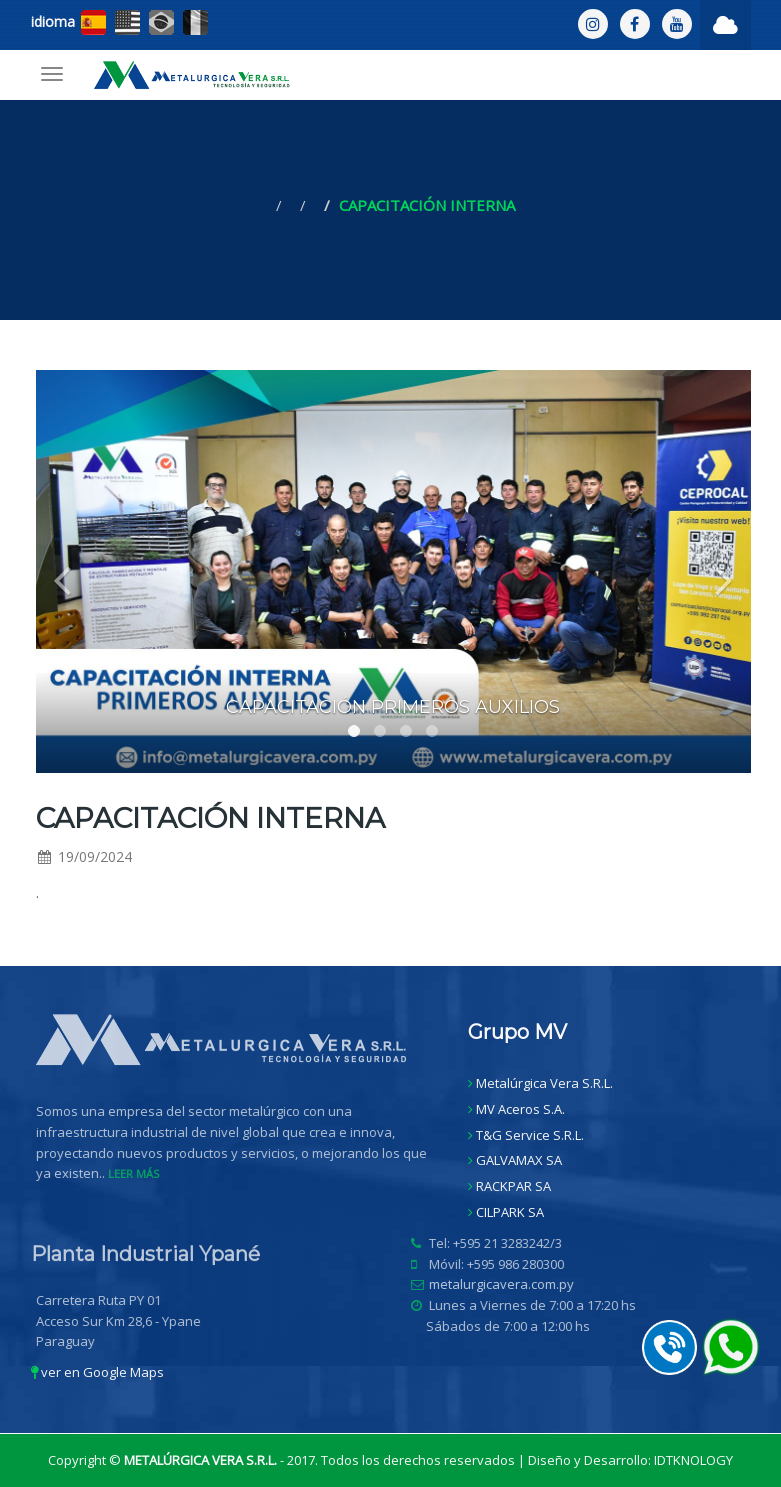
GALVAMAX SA (519, 1160)
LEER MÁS (139, 1173)
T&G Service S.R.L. (530, 1135)
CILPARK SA (510, 1212)
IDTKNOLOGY (693, 1460)
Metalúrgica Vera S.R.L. (544, 1083)
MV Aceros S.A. (520, 1109)
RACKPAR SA (513, 1186)
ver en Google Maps (97, 1372)
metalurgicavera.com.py (507, 1284)
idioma (53, 21)
